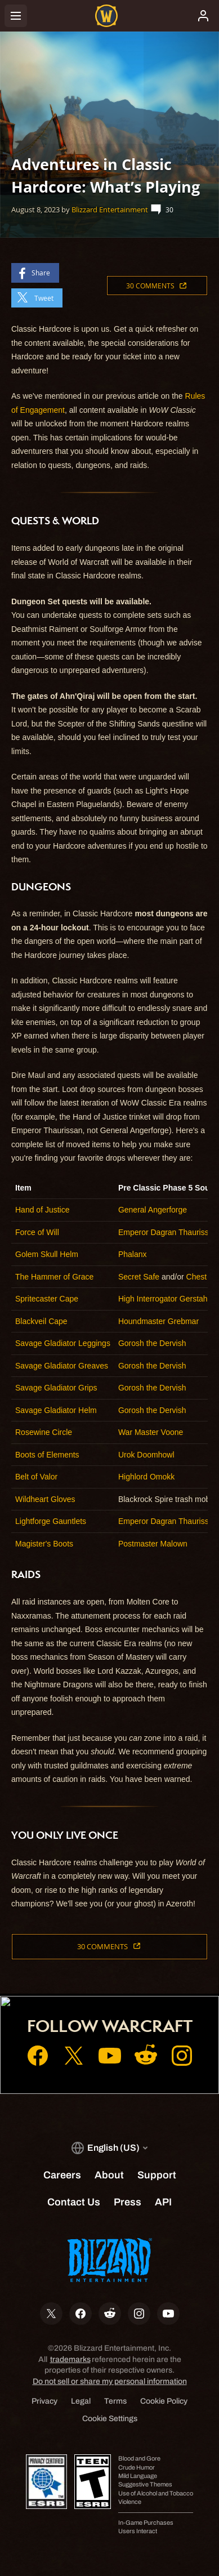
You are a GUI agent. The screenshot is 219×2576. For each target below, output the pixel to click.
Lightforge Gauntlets (50, 1521)
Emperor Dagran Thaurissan (167, 1232)
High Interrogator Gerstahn (165, 1298)
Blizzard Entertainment (109, 209)
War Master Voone (150, 1432)
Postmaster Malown (152, 1543)
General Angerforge (152, 1209)
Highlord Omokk (146, 1476)
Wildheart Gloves (45, 1499)
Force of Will (37, 1232)
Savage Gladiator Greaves (61, 1365)
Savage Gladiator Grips (56, 1387)
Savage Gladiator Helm (56, 1410)
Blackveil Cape (41, 1321)
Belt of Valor (36, 1476)
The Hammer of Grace (54, 1276)
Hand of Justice (42, 1209)
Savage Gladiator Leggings (62, 1343)
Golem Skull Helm (46, 1254)
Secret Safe (138, 1276)
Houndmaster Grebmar (158, 1321)
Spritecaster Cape (46, 1298)
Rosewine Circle (43, 1432)
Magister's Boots (44, 1543)
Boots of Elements (47, 1454)
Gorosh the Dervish (152, 1343)
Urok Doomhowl (146, 1454)
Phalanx (132, 1254)
